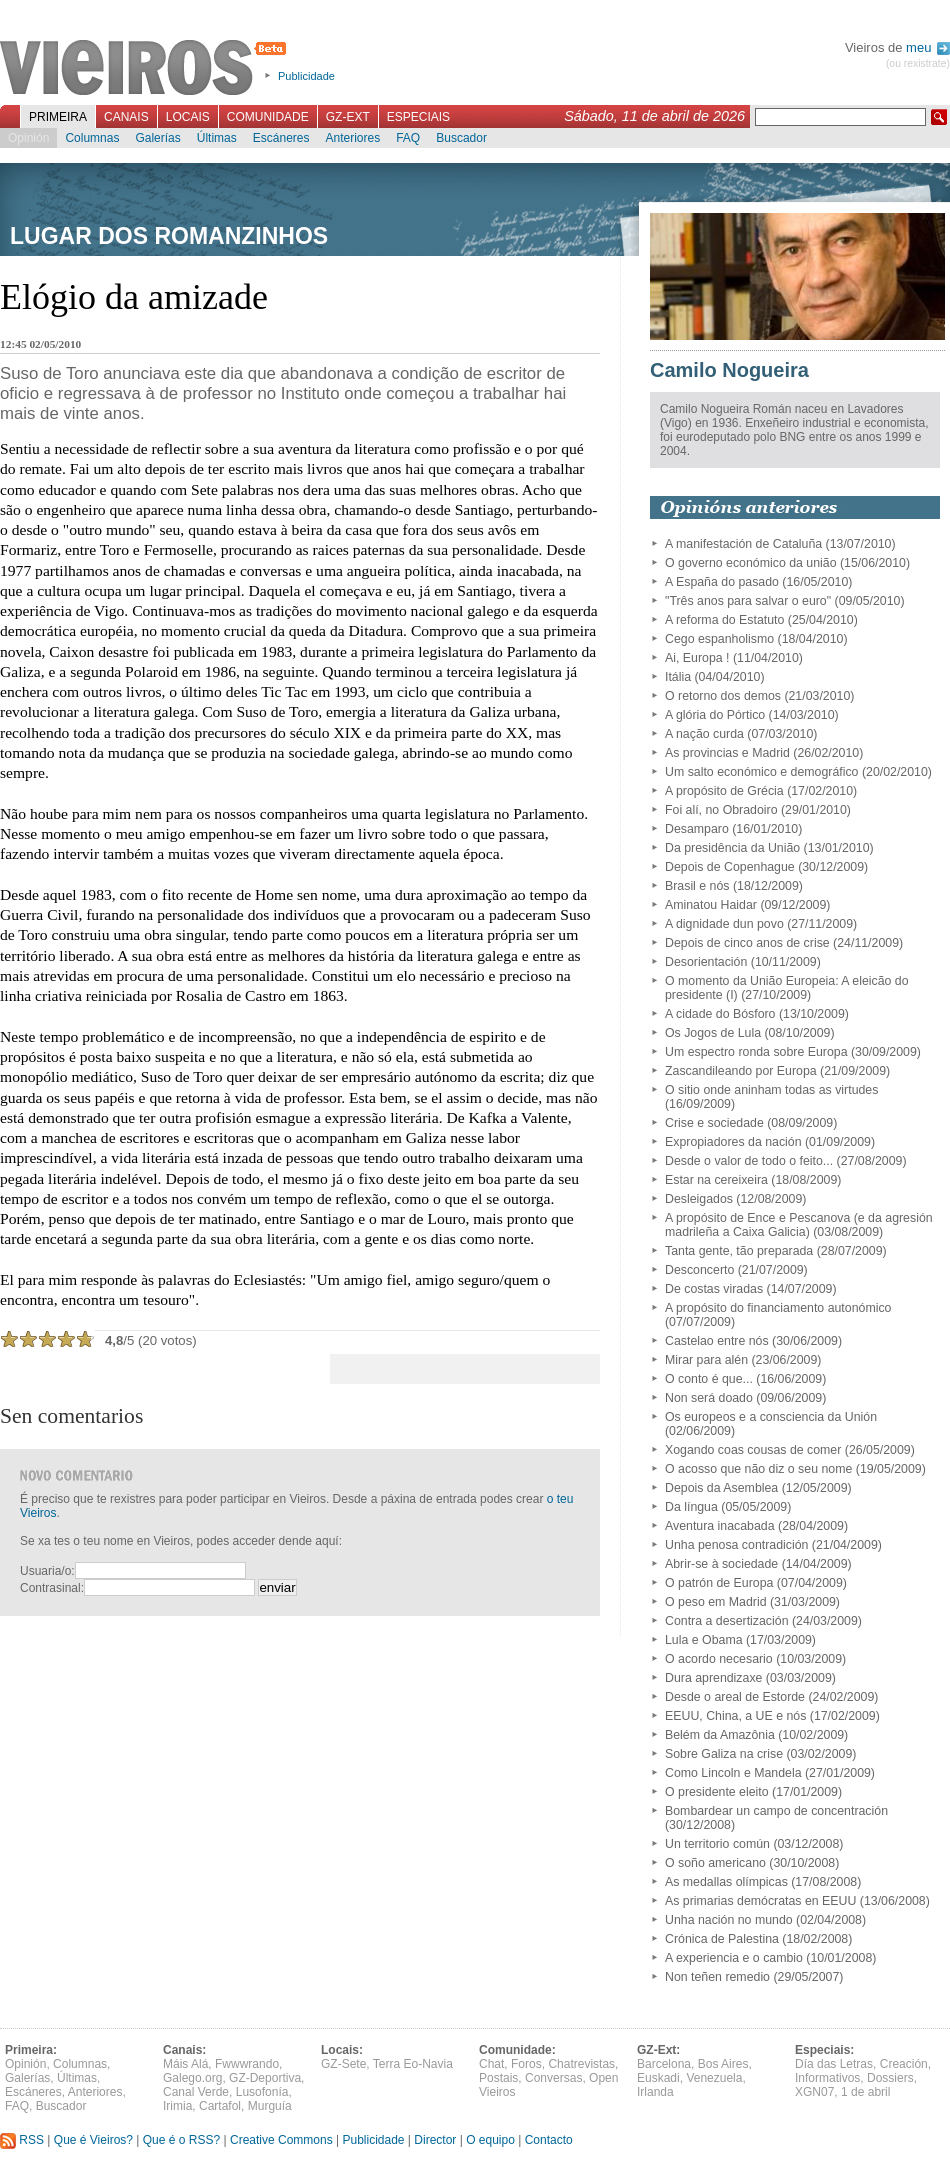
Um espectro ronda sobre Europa (756, 1052)
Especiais (418, 117)
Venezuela (714, 2078)
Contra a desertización (727, 1621)
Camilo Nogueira (729, 370)
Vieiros (146, 69)
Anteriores (352, 138)
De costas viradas (714, 1289)
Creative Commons (281, 2140)
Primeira (58, 117)
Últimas (217, 138)
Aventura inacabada (720, 1526)
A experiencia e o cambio (734, 1958)
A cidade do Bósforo (720, 1014)
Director (435, 2140)
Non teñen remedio (717, 1977)
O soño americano (715, 1863)
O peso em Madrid (716, 1602)
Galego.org (192, 2078)
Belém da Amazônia (720, 1735)
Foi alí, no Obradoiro (721, 810)
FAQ (408, 138)
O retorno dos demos (723, 696)
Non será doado (709, 1398)
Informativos (827, 2078)
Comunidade (268, 117)
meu (928, 47)
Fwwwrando (247, 2064)
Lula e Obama (704, 1640)
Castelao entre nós (717, 1341)
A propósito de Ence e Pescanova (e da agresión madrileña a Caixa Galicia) (799, 1225)
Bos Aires (723, 2064)
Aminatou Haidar (711, 905)
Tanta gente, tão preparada (739, 1251)
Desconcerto (699, 1270)
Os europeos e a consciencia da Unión (771, 1417)
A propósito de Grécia (724, 791)
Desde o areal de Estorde (735, 1697)
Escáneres (281, 138)
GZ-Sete (343, 2064)
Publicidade (306, 76)
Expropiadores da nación (733, 1142)
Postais (498, 2078)
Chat (491, 2064)
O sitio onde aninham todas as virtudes (771, 1090)
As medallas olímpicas (726, 1882)
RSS (22, 2140)
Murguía (270, 2106)
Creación (904, 2064)
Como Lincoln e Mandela (733, 1773)
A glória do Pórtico (715, 715)
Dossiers (890, 2078)
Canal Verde (196, 2092)
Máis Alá (185, 2064)
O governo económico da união (751, 563)
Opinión (28, 138)
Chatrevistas (581, 2064)
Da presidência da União (732, 848)
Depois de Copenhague (730, 867)
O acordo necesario (719, 1659)
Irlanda (655, 2092)
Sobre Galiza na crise (724, 1754)
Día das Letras (834, 2064)
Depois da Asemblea (721, 1488)
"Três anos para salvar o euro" (748, 601)
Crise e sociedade (714, 1123)
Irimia (177, 2106)
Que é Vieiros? (93, 2140)
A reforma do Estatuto (724, 620)
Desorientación (706, 962)
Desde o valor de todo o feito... (749, 1161)
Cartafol (220, 2106)
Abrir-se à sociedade (721, 1564)
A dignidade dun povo (724, 924)
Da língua (691, 1507)
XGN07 (814, 2092)
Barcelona (664, 2064)
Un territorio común (717, 1844)
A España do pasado (722, 582)
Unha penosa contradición (736, 1545)
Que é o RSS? (181, 2140)
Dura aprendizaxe (713, 1678)
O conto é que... (709, 1379)
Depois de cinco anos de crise (747, 943)
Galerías (157, 138)
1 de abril (865, 2092)
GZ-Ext (348, 117)
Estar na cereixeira (716, 1180)
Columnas (92, 138)
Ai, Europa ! (697, 658)
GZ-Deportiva (265, 2078)
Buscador (461, 138)
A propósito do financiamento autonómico (778, 1308)
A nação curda (704, 734)
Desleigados (699, 1199)
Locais (188, 117)
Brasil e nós (697, 886)
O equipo (490, 2140)
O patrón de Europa (719, 1583)
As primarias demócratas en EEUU (760, 1901)
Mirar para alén (706, 1360)
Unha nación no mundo (729, 1920)
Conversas (553, 2078)
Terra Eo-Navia (413, 2064)
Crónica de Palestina (722, 1939)
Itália (678, 677)
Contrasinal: (52, 1588)
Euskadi (658, 2078)
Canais (126, 117)
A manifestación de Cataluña (743, 544)
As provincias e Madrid (727, 753)
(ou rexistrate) (918, 63)
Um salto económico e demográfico (761, 772)
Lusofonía (262, 2092)
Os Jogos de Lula (713, 1033)
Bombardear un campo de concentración (776, 1811)
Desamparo (697, 829)
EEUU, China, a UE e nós (735, 1716)
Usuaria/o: (47, 1571)
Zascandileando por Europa (741, 1071)
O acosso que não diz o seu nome (758, 1469)
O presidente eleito (717, 1792)
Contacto (549, 2140)
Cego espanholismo (719, 639)
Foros (526, 2064)
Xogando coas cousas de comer (753, 1450)
